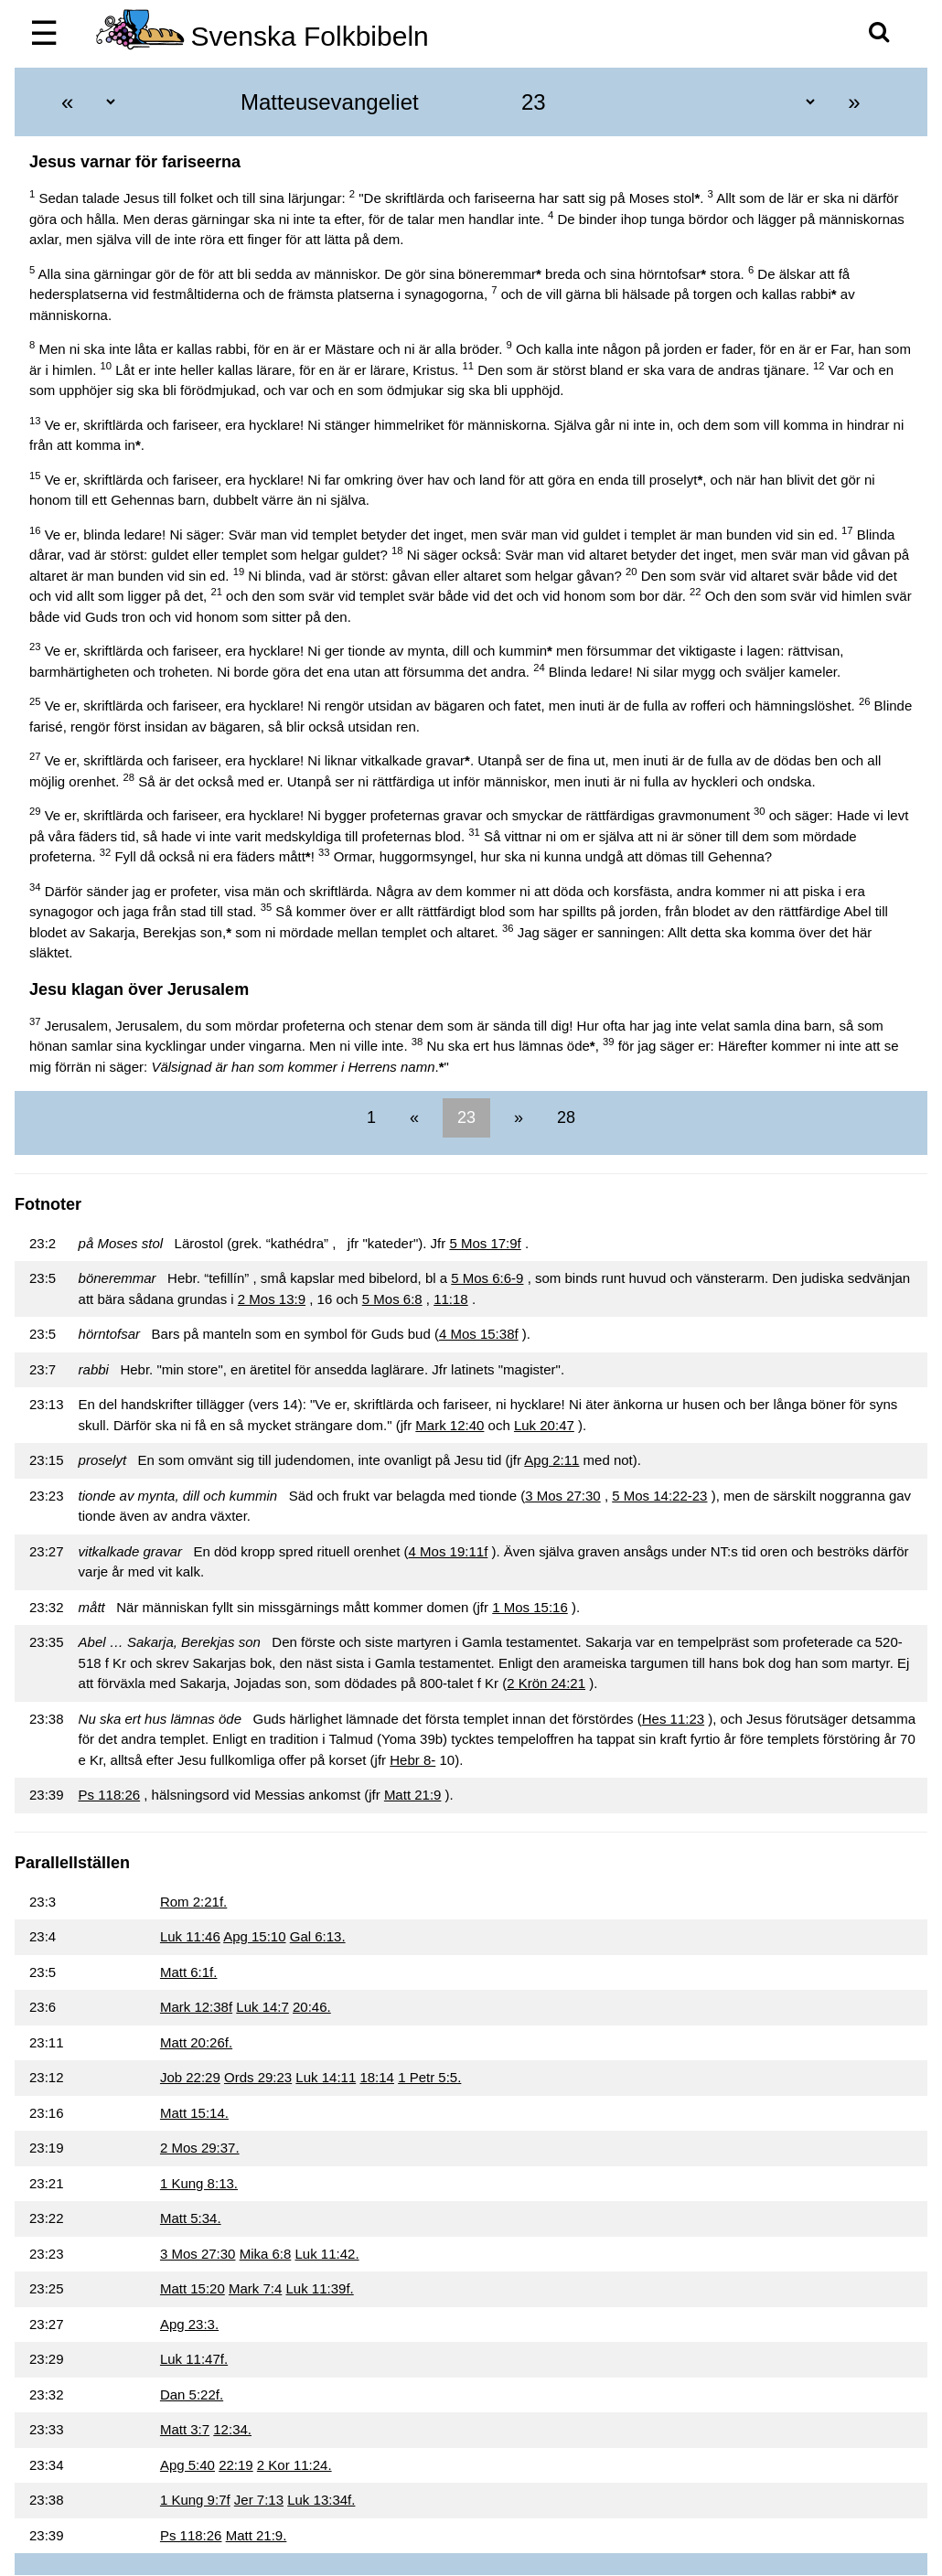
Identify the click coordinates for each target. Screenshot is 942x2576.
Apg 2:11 (551, 1460)
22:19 (236, 2465)
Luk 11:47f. (194, 2359)
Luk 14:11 (325, 2077)
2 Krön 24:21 (546, 1683)
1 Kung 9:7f (195, 2499)
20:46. (312, 2007)
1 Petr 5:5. (429, 2077)
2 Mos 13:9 (271, 1299)
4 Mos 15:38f (479, 1333)
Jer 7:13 (259, 2499)
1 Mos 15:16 (530, 1607)
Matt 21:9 (413, 1794)
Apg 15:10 (254, 1936)
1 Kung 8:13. (199, 2183)
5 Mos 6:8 (392, 1299)
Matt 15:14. (194, 2113)
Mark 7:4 (255, 2288)
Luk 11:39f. (320, 2288)
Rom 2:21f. (193, 1901)
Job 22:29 (190, 2077)
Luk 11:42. (327, 2253)
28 (563, 1117)
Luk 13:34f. (321, 2499)
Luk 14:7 (262, 2007)
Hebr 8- (412, 1760)
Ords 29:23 (258, 2077)
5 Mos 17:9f (484, 1243)
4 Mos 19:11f (448, 1551)
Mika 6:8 (266, 2253)
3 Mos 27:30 (563, 1495)
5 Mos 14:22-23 (659, 1495)
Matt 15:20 (192, 2288)
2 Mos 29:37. (200, 2147)
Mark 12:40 (449, 1425)
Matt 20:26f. (196, 2042)
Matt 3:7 (184, 2429)
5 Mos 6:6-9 (487, 1278)
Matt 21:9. (256, 2535)
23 (466, 1117)
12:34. (232, 2429)
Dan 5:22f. (191, 2394)
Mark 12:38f (196, 2007)
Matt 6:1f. (189, 1972)
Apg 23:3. (189, 2324)
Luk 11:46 (190, 1936)
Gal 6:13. (318, 1936)
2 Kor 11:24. (294, 2465)
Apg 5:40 (187, 2465)
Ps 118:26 (110, 1794)
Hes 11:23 (673, 1718)
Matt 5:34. (190, 2218)
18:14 (376, 2077)
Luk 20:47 (544, 1425)
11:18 (451, 1299)
